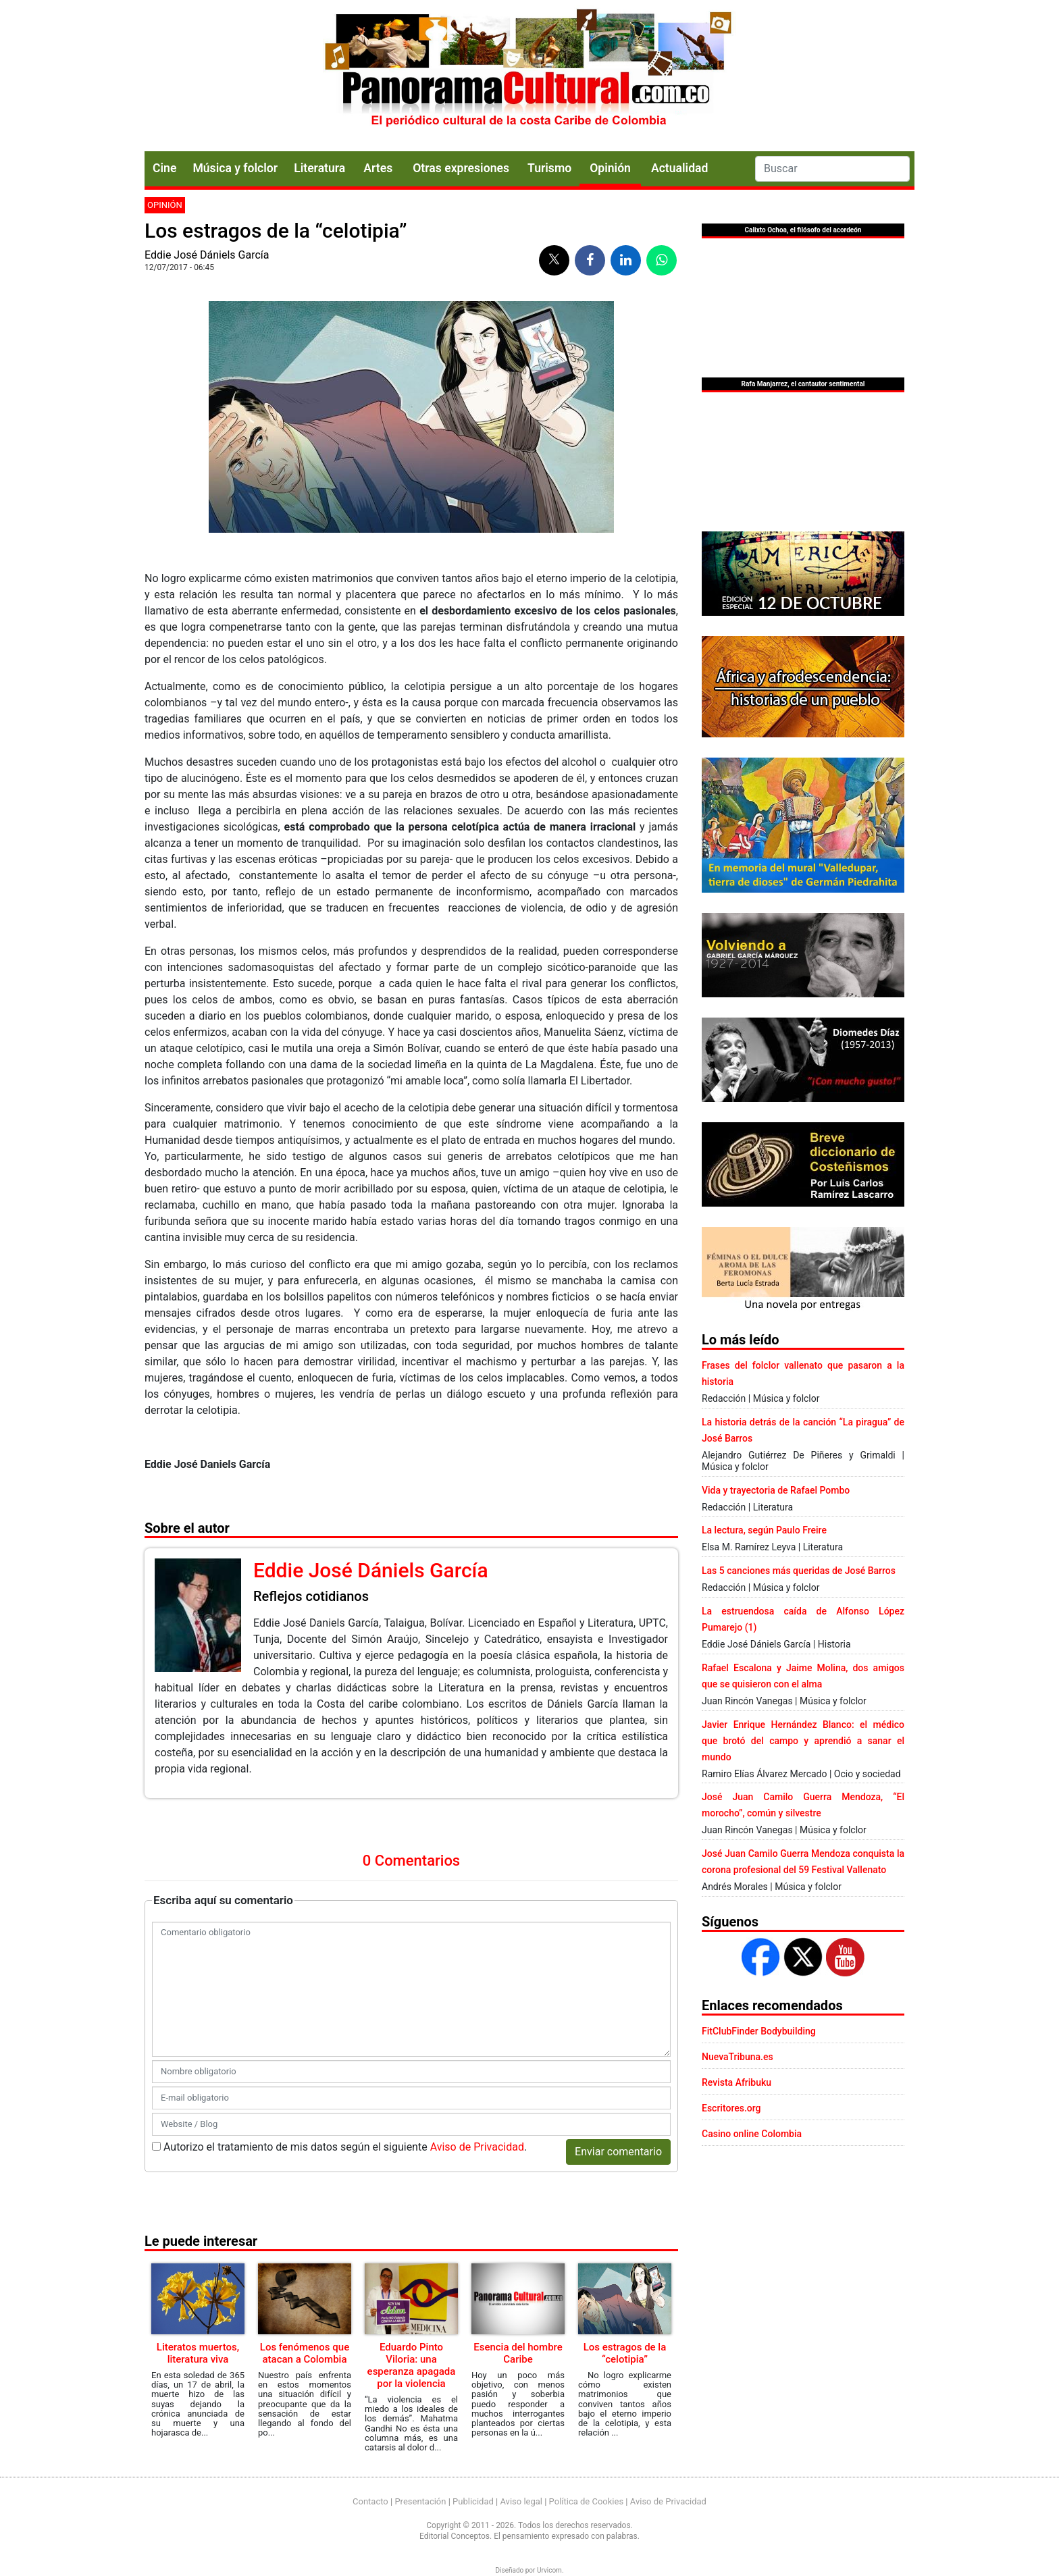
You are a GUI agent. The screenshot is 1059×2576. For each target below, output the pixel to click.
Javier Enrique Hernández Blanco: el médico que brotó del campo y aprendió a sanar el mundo (803, 1740)
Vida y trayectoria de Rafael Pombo (776, 1490)
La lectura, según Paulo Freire (764, 1530)
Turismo (549, 168)
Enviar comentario (618, 2151)
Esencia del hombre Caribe (518, 2353)
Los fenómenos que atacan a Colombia (304, 2353)
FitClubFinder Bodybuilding (759, 2031)
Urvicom (549, 2570)
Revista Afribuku (736, 2082)
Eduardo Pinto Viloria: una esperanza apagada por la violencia (411, 2365)
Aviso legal (521, 2501)
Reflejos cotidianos (311, 1596)
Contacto (370, 2501)
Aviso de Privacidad (477, 2146)
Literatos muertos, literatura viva (198, 2353)
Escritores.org (731, 2108)
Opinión (164, 205)
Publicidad (473, 2501)
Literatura (319, 168)
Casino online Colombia (752, 2133)
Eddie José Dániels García (207, 254)
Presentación (420, 2501)
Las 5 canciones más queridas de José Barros (799, 1570)
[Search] (832, 169)
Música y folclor (235, 168)
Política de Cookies (586, 2501)
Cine (164, 168)
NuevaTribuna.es (737, 2056)
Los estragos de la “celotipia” (625, 2353)
